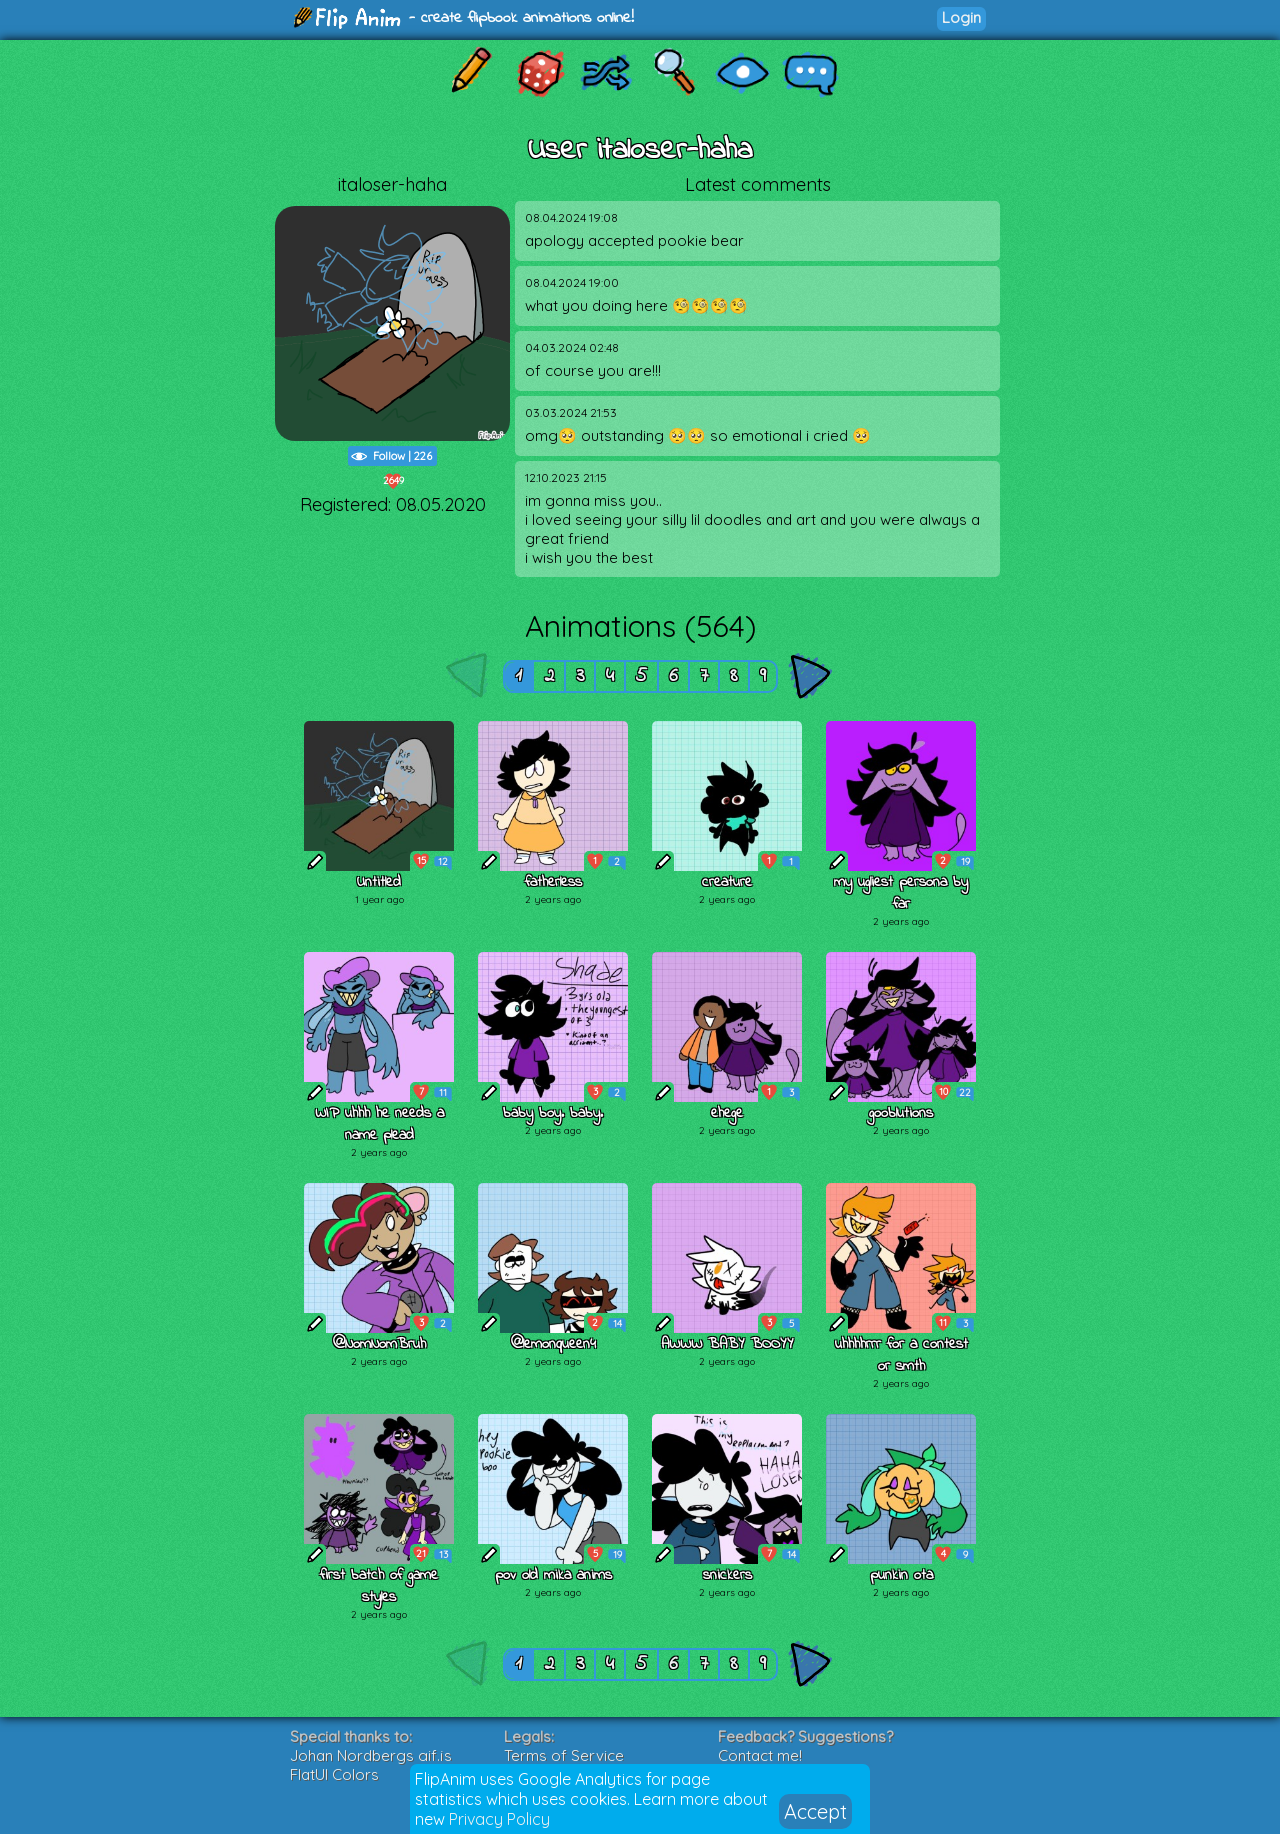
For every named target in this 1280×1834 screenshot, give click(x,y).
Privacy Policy (499, 1819)
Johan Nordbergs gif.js (371, 1755)
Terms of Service (564, 1755)
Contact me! (760, 1755)
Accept (815, 1811)
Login (961, 17)
